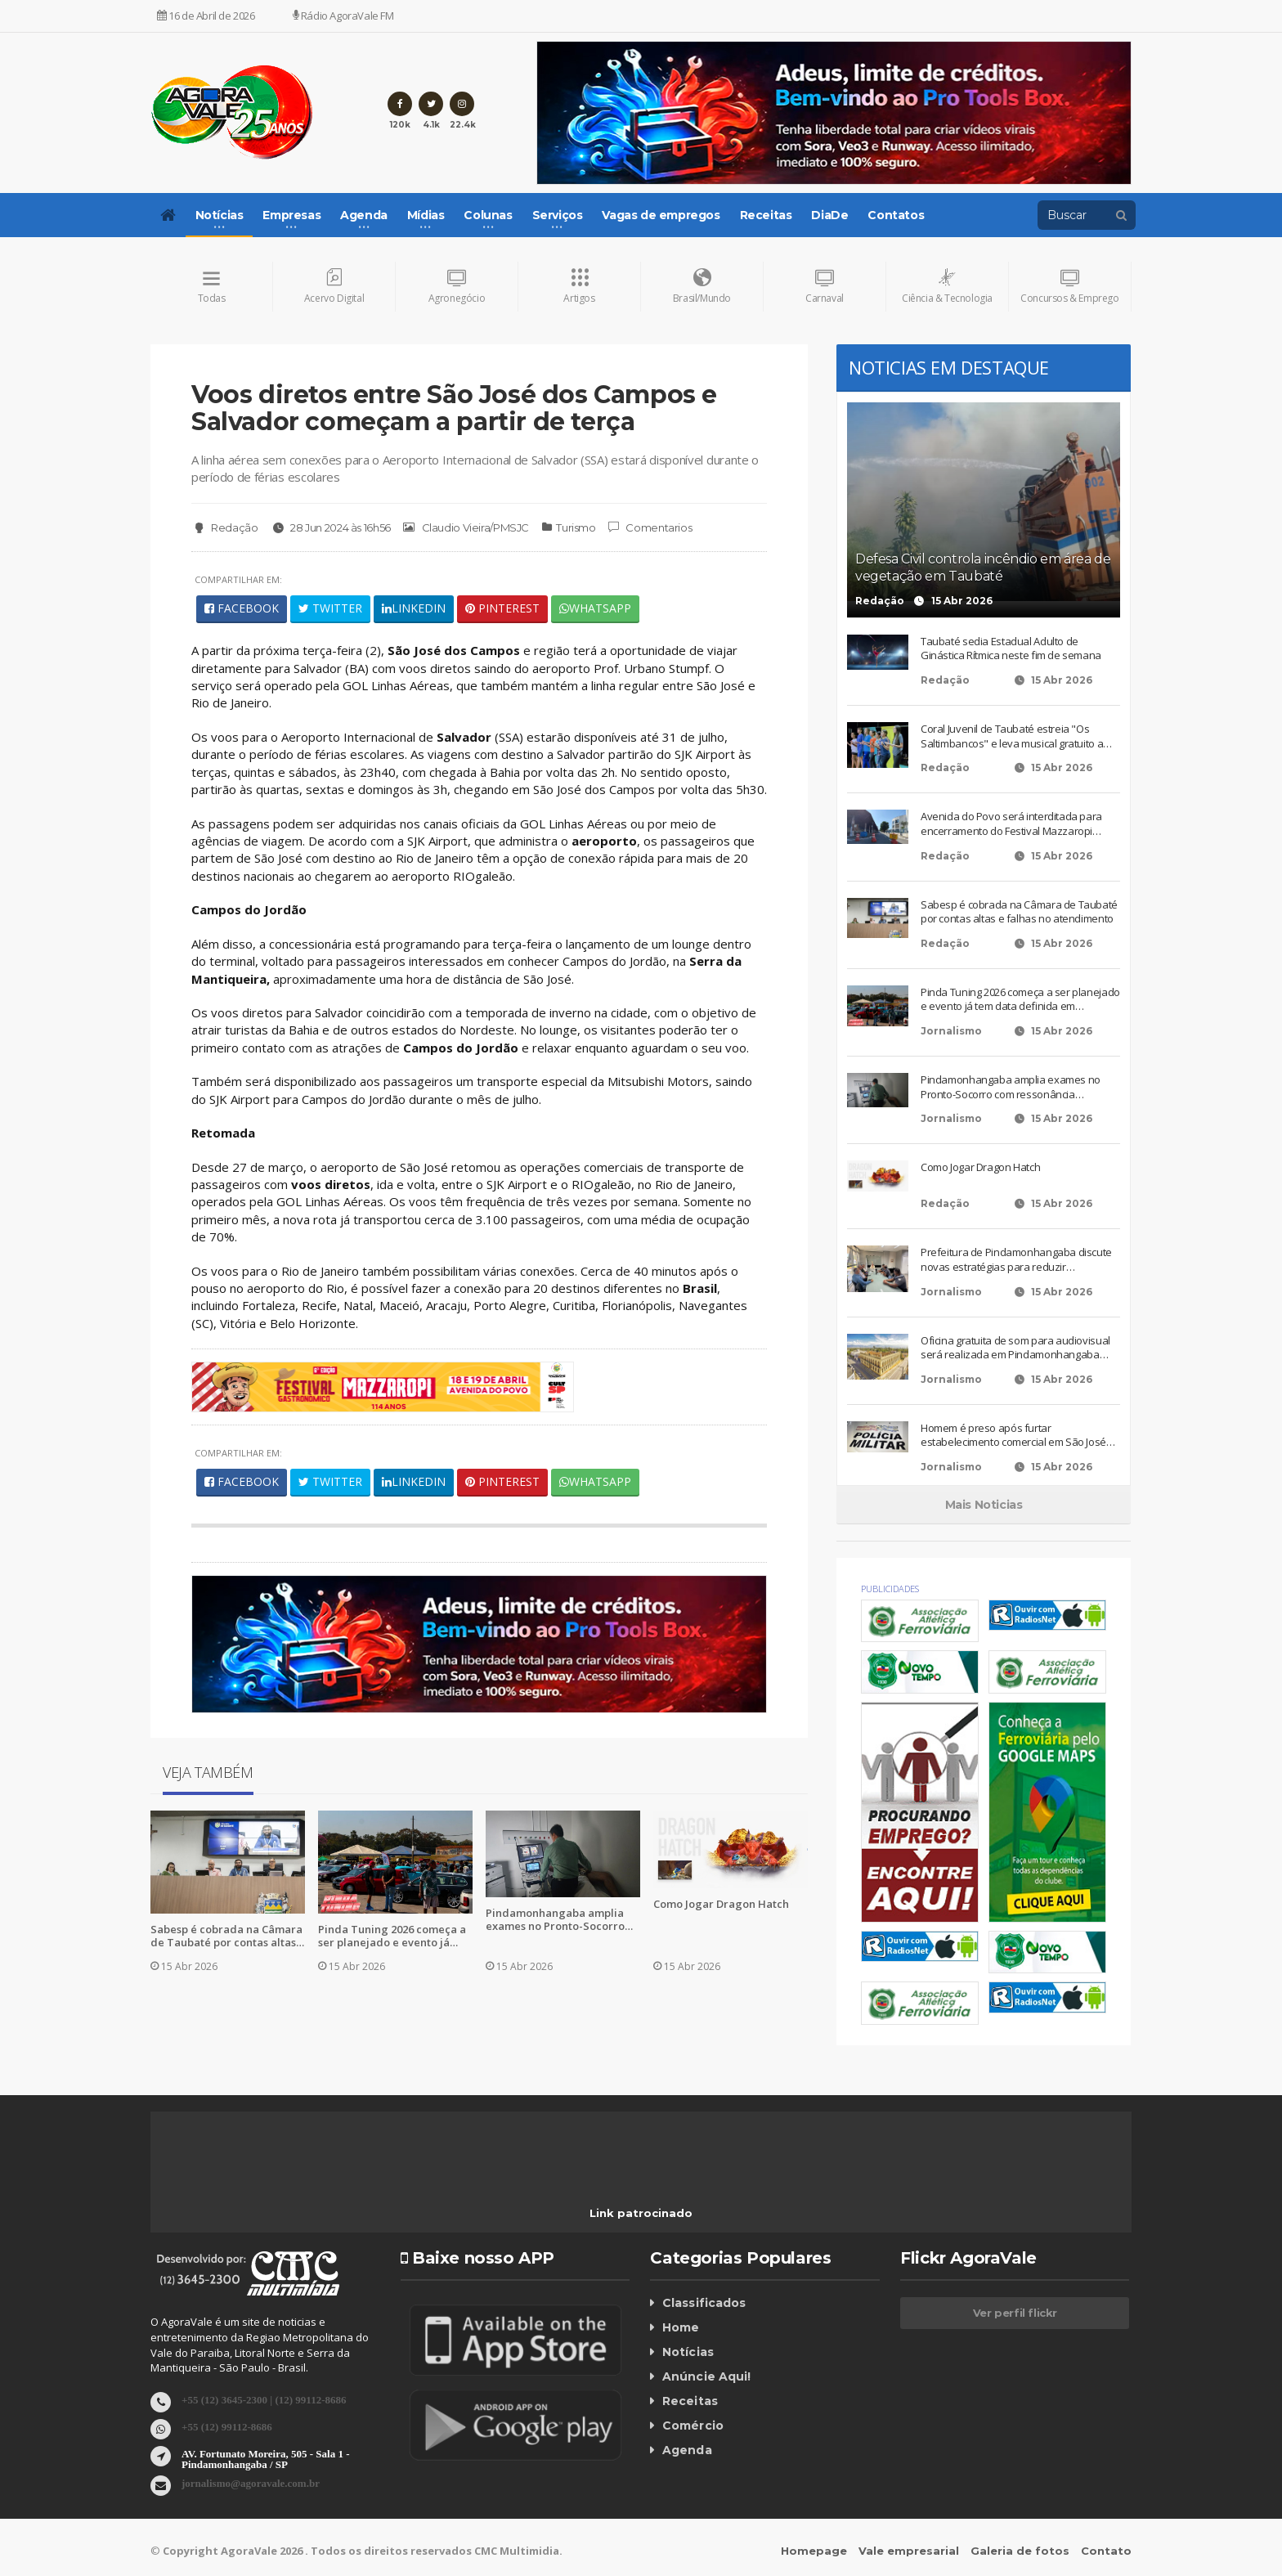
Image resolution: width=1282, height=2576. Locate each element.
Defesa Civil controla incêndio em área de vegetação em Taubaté (982, 568)
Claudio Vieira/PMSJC (465, 528)
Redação (224, 528)
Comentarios (649, 528)
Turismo (574, 527)
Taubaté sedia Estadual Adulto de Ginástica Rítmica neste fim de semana (1010, 649)
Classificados (703, 2303)
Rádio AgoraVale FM (343, 15)
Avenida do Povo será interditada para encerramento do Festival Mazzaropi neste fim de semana (1011, 824)
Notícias (687, 2352)
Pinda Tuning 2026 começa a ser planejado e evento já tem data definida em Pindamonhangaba (392, 1936)
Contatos (895, 215)
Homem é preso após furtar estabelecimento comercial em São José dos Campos (1013, 1436)
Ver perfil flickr (1015, 2313)
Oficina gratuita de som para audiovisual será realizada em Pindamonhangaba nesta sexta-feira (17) (1015, 1348)
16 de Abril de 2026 (206, 15)
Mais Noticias (984, 1505)
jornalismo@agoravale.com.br (251, 2482)
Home (680, 2328)
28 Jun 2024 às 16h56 (330, 528)
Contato (1106, 2550)
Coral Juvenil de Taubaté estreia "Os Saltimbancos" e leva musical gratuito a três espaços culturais (1011, 737)
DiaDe (829, 215)
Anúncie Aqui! (706, 2377)
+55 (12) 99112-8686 (227, 2426)
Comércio (692, 2426)
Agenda (686, 2451)
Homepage (814, 2550)
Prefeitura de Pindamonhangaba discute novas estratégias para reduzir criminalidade (1016, 1260)
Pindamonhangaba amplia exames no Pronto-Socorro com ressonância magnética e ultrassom (559, 1920)
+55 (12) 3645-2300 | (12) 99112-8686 (264, 2399)
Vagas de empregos (660, 215)
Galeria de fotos (1019, 2550)
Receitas (766, 215)
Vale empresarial (908, 2550)
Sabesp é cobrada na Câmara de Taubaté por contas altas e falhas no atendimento (226, 1936)
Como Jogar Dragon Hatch (721, 1905)
